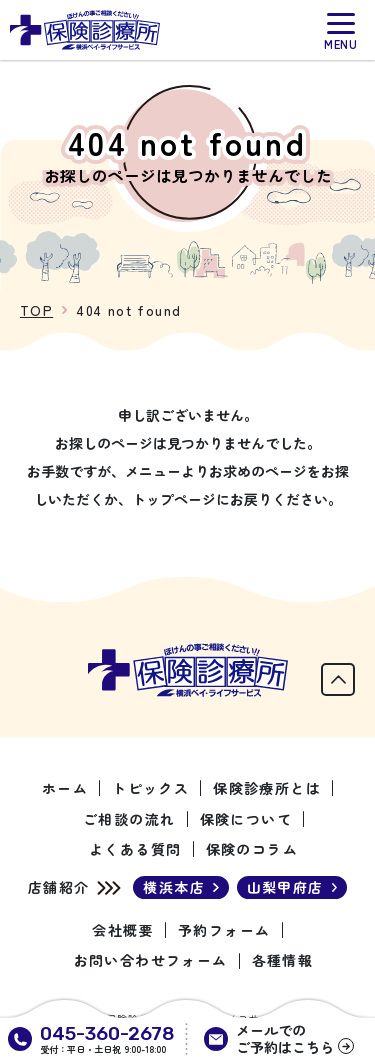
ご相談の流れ (129, 819)
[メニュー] (341, 31)
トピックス (150, 788)
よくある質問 (135, 849)
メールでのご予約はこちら (285, 1039)
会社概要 (123, 930)
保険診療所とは (267, 788)
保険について (246, 819)
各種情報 (283, 960)
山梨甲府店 (285, 887)
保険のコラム (252, 849)
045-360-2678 (107, 1033)
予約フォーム (224, 930)
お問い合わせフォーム (151, 960)
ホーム (65, 788)
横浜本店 (174, 887)
